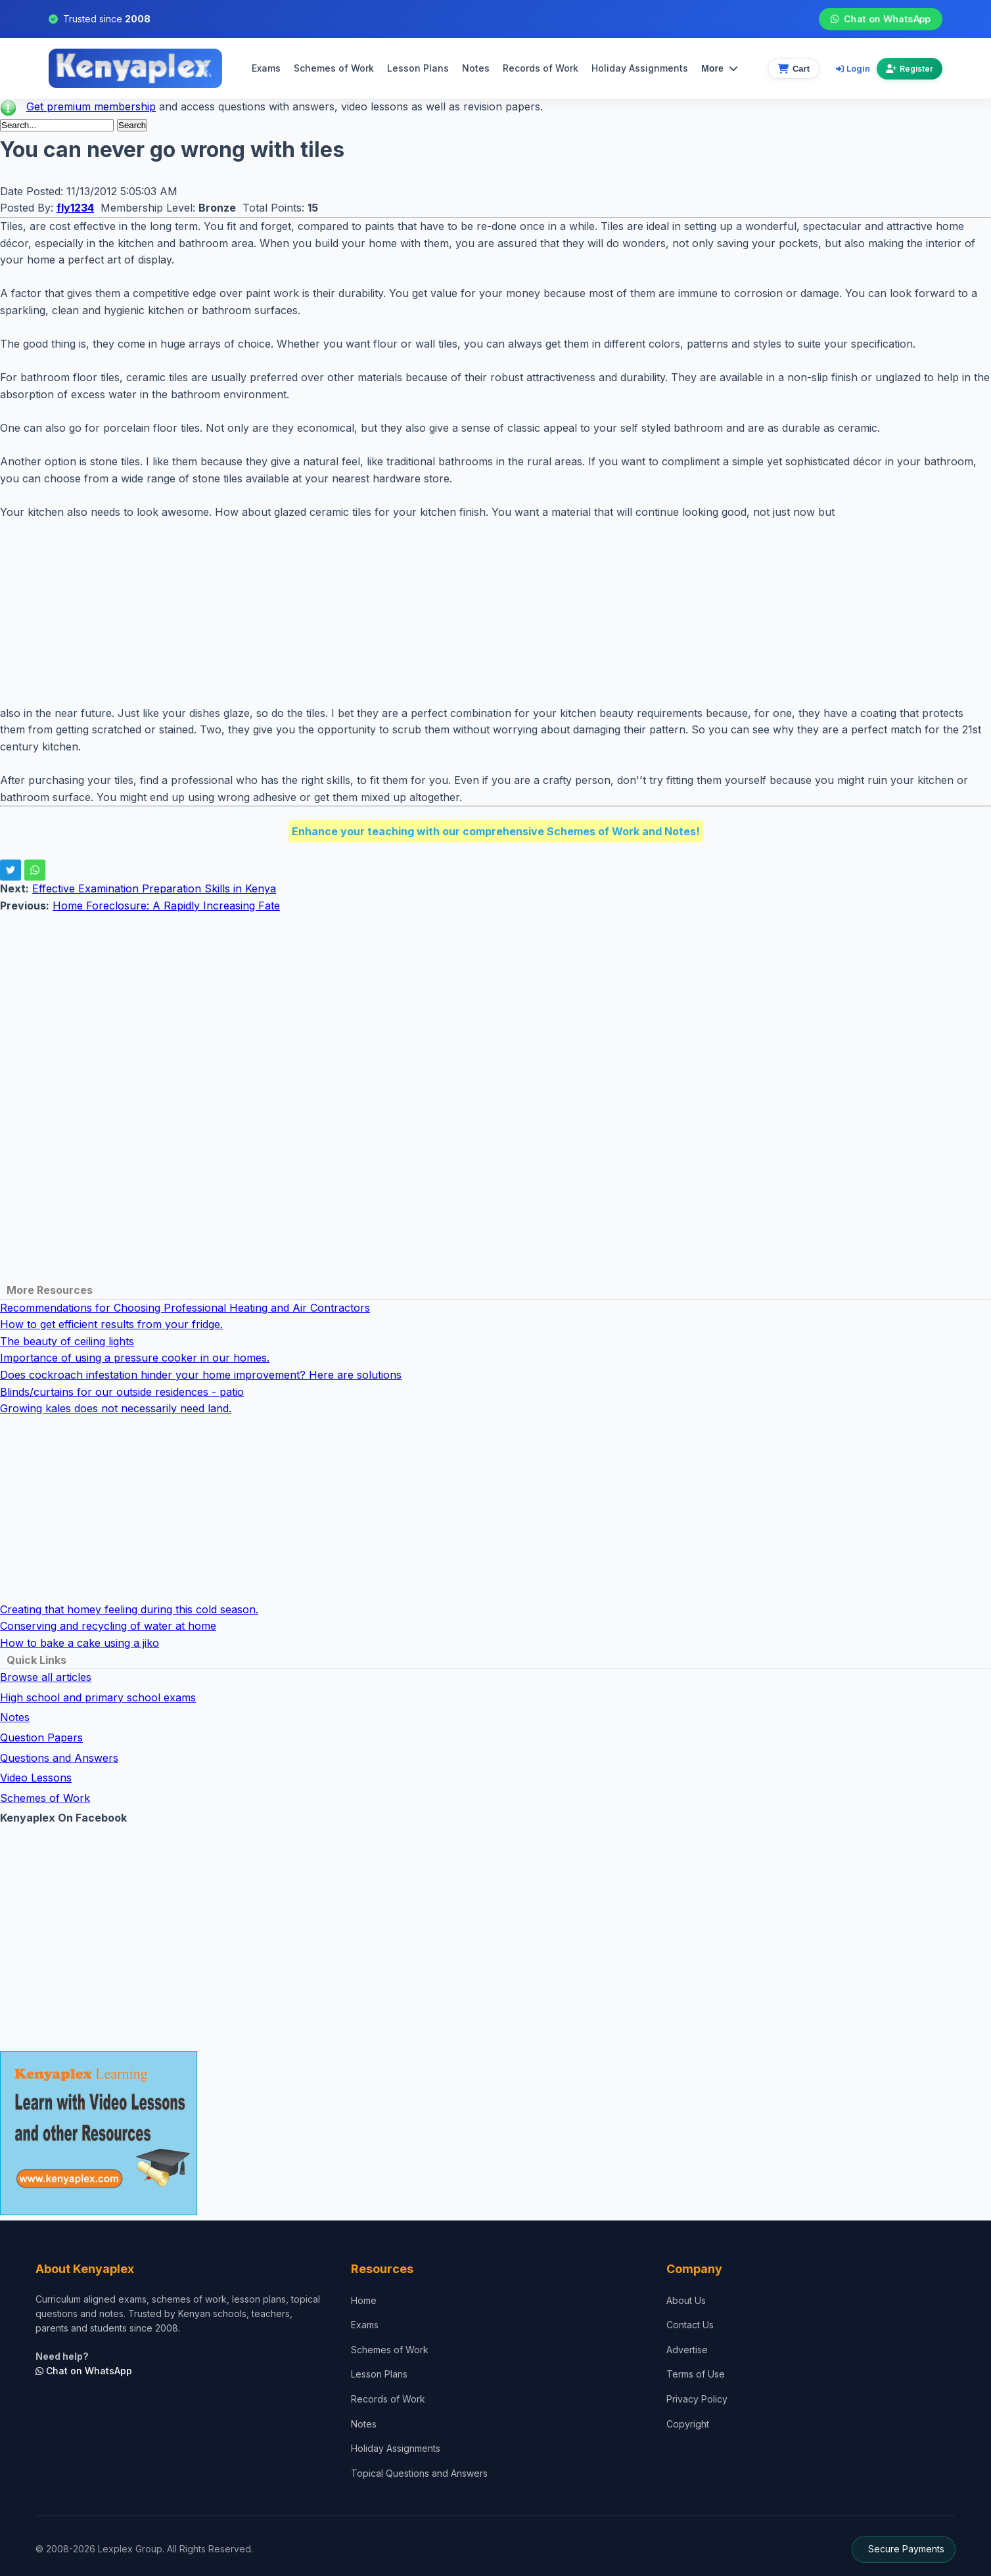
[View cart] (793, 68)
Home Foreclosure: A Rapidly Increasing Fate (166, 905)
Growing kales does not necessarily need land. (115, 1408)
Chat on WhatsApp (880, 19)
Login (853, 68)
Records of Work (540, 68)
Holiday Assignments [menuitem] (639, 68)
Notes (476, 68)
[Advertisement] (394, 613)
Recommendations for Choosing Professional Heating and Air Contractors (185, 1307)
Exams (266, 68)
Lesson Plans (418, 68)
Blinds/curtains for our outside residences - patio (122, 1391)
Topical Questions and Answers (419, 2473)
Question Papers (41, 1737)
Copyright (687, 2423)
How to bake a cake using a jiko (79, 1642)
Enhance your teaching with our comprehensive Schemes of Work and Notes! (496, 831)
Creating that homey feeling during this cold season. (129, 1609)
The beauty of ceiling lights (67, 1341)
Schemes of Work (334, 68)
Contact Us (690, 2324)
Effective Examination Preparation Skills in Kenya (154, 888)
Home (364, 2300)
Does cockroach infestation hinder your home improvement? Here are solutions (201, 1374)
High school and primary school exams (98, 1697)
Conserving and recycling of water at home (108, 1625)
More (719, 68)
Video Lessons (36, 1777)
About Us (686, 2300)
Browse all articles (45, 1677)
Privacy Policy (696, 2398)
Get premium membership (91, 106)
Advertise (687, 2349)
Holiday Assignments (395, 2448)
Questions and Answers (59, 1757)
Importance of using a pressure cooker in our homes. (134, 1357)
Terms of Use (695, 2374)
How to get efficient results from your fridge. (111, 1324)
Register (909, 69)
